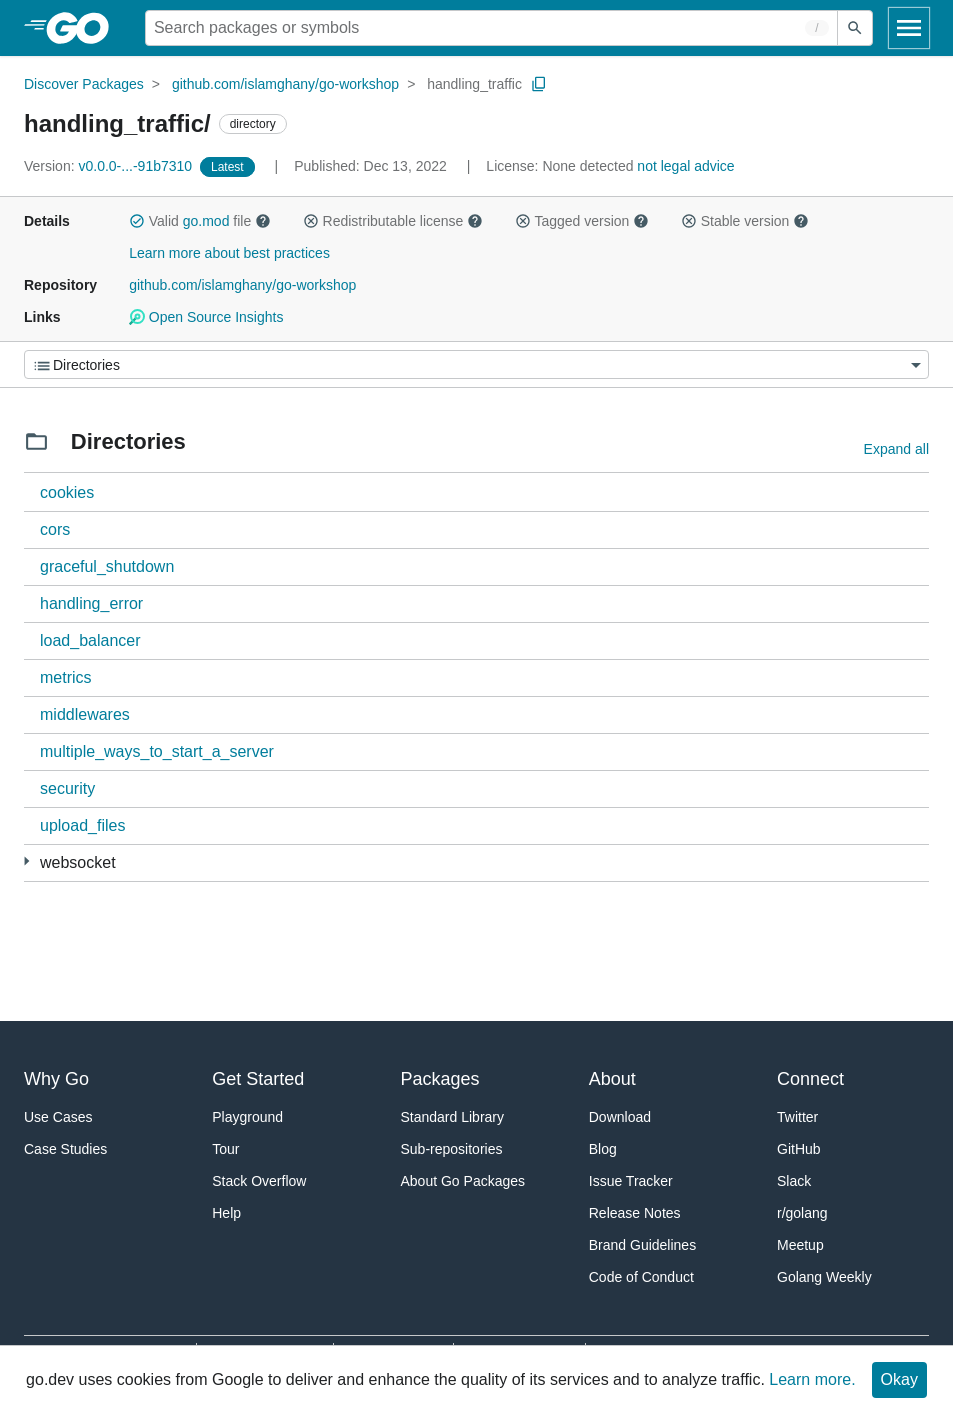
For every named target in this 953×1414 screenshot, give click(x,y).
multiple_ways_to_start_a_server (157, 751)
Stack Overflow (259, 1181)
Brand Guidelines (642, 1245)
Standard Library (453, 1117)
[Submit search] (855, 28)
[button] (137, 221)
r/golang (802, 1213)
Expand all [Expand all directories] (896, 449)
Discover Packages (84, 84)
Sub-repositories (452, 1149)
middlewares (85, 714)
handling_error (91, 603)
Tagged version (582, 221)
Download (620, 1117)
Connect (810, 1079)
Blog (603, 1149)
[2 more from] (26, 861)
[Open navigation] (909, 28)
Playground (247, 1117)
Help (226, 1213)
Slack (794, 1181)
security (67, 788)
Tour (225, 1149)
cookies (67, 492)
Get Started (258, 1079)
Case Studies (65, 1149)
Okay (899, 1379)
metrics (66, 677)
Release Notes (635, 1213)
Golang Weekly (824, 1277)
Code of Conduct (641, 1277)
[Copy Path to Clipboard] (539, 84)
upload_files (82, 825)
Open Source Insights (206, 317)
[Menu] (476, 364)
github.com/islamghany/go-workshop (285, 84)
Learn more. (812, 1379)
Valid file (200, 221)
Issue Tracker (631, 1181)
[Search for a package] (491, 28)
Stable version (745, 221)
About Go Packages (463, 1181)
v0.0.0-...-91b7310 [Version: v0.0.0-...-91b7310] (110, 166)
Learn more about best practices (229, 253)
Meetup (800, 1245)
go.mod (206, 221)
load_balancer (90, 640)
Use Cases (58, 1117)
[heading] (84, 28)
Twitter (797, 1117)
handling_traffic (474, 84)
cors (55, 529)
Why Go (56, 1079)
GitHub (799, 1149)
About (612, 1079)
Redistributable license (393, 221)
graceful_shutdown (107, 566)
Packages (440, 1079)
